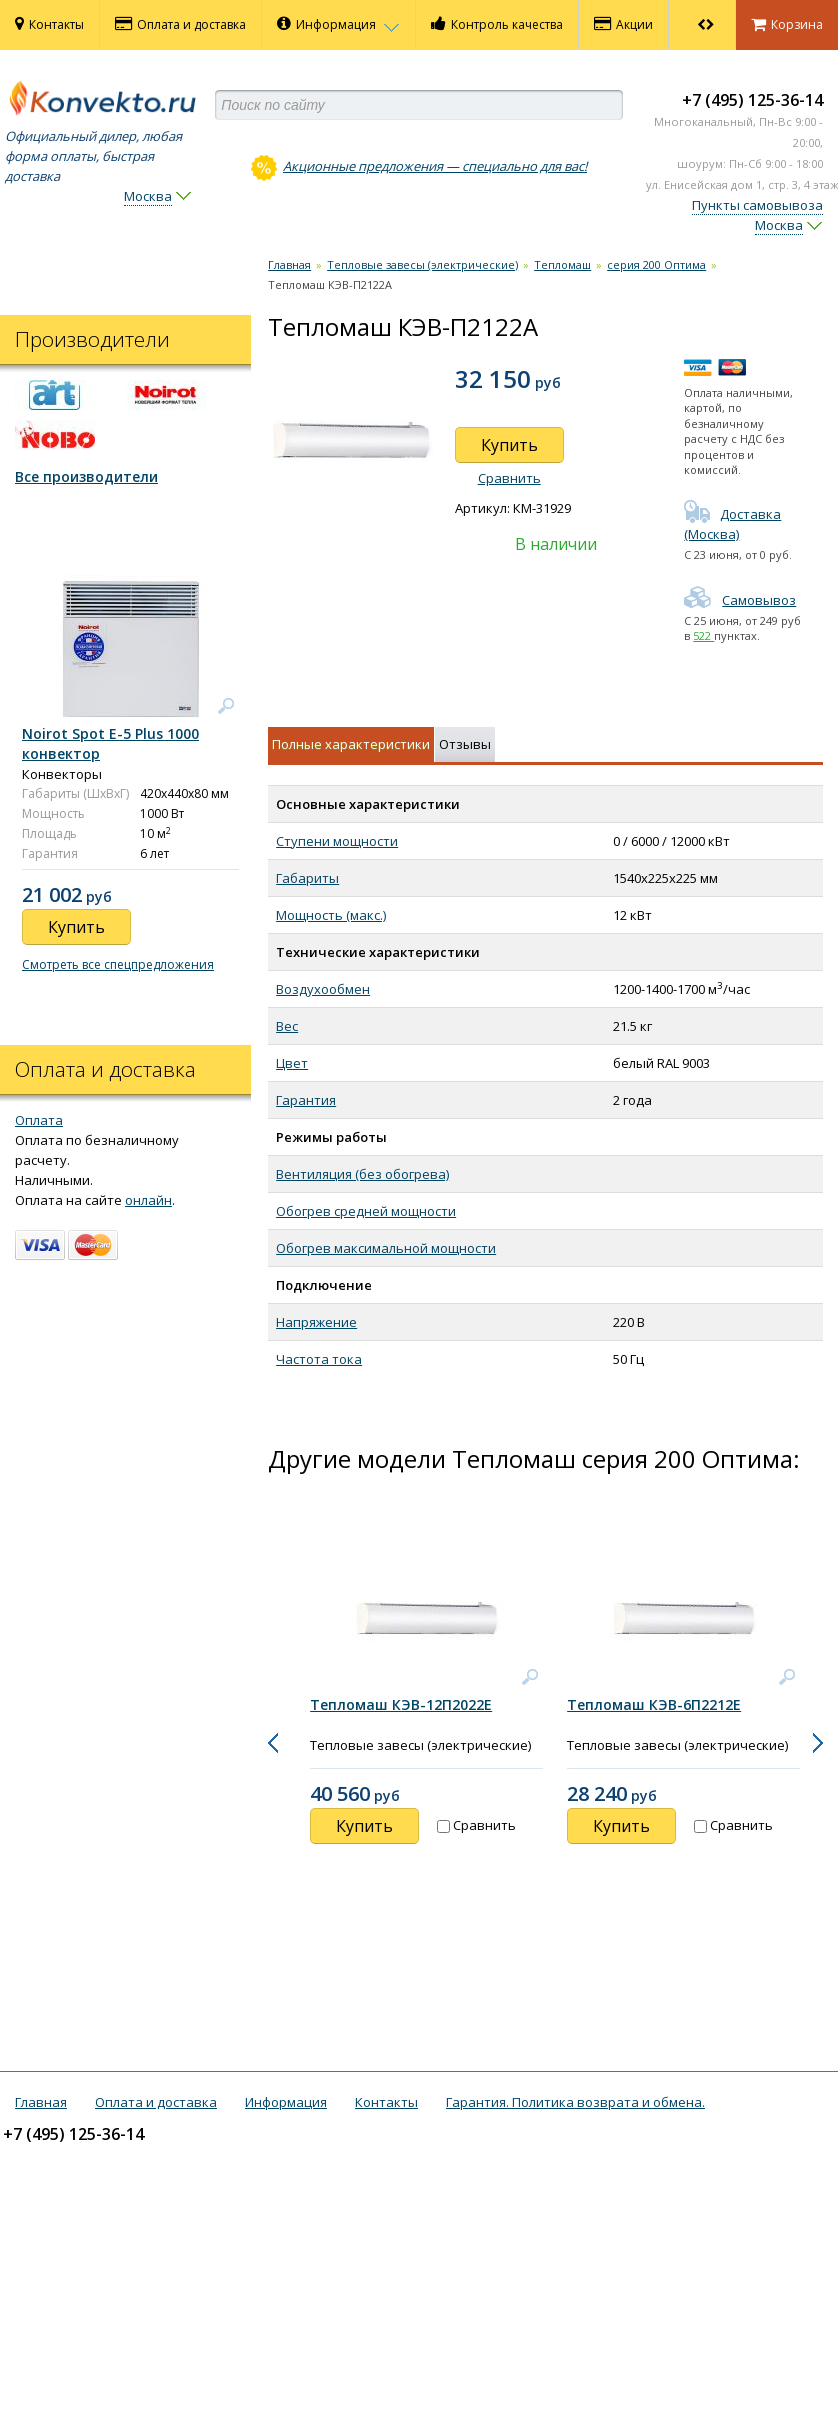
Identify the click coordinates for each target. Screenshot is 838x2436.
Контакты (49, 24)
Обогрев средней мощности (366, 1211)
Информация (338, 24)
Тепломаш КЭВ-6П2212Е (654, 1704)
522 (703, 635)
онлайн (148, 1200)
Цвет (292, 1063)
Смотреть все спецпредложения (118, 964)
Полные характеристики (351, 744)
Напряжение (316, 1322)
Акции (623, 24)
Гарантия (306, 1100)
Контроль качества (497, 24)
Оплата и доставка (180, 24)
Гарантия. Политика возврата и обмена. (575, 2102)
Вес (287, 1026)
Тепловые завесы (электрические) (422, 264)
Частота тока (319, 1359)
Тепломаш (562, 264)
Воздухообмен (323, 989)
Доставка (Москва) (732, 524)
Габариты (307, 878)
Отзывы (465, 744)
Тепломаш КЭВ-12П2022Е (401, 1704)
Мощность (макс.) (331, 915)
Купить (509, 445)
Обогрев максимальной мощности (386, 1248)
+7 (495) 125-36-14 (752, 100)
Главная (289, 264)
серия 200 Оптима (656, 264)
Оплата (39, 1120)
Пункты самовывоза (757, 205)
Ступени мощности (337, 841)
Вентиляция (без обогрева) (362, 1174)
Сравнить (509, 478)
